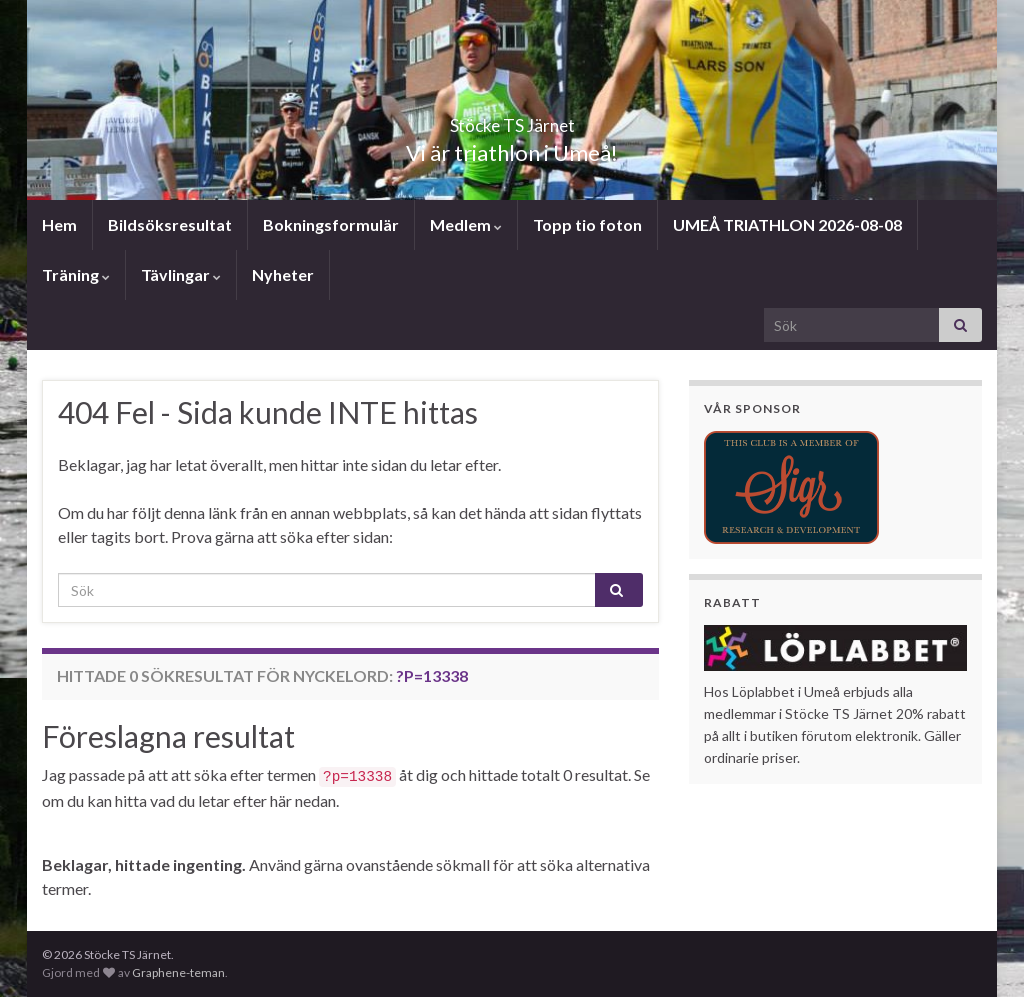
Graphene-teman (178, 972)
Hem (59, 224)
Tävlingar (181, 274)
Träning (76, 274)
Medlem (466, 224)
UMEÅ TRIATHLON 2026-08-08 (787, 224)
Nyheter (283, 274)
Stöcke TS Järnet (512, 119)
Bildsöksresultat (170, 224)
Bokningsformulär (331, 224)
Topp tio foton (587, 224)
